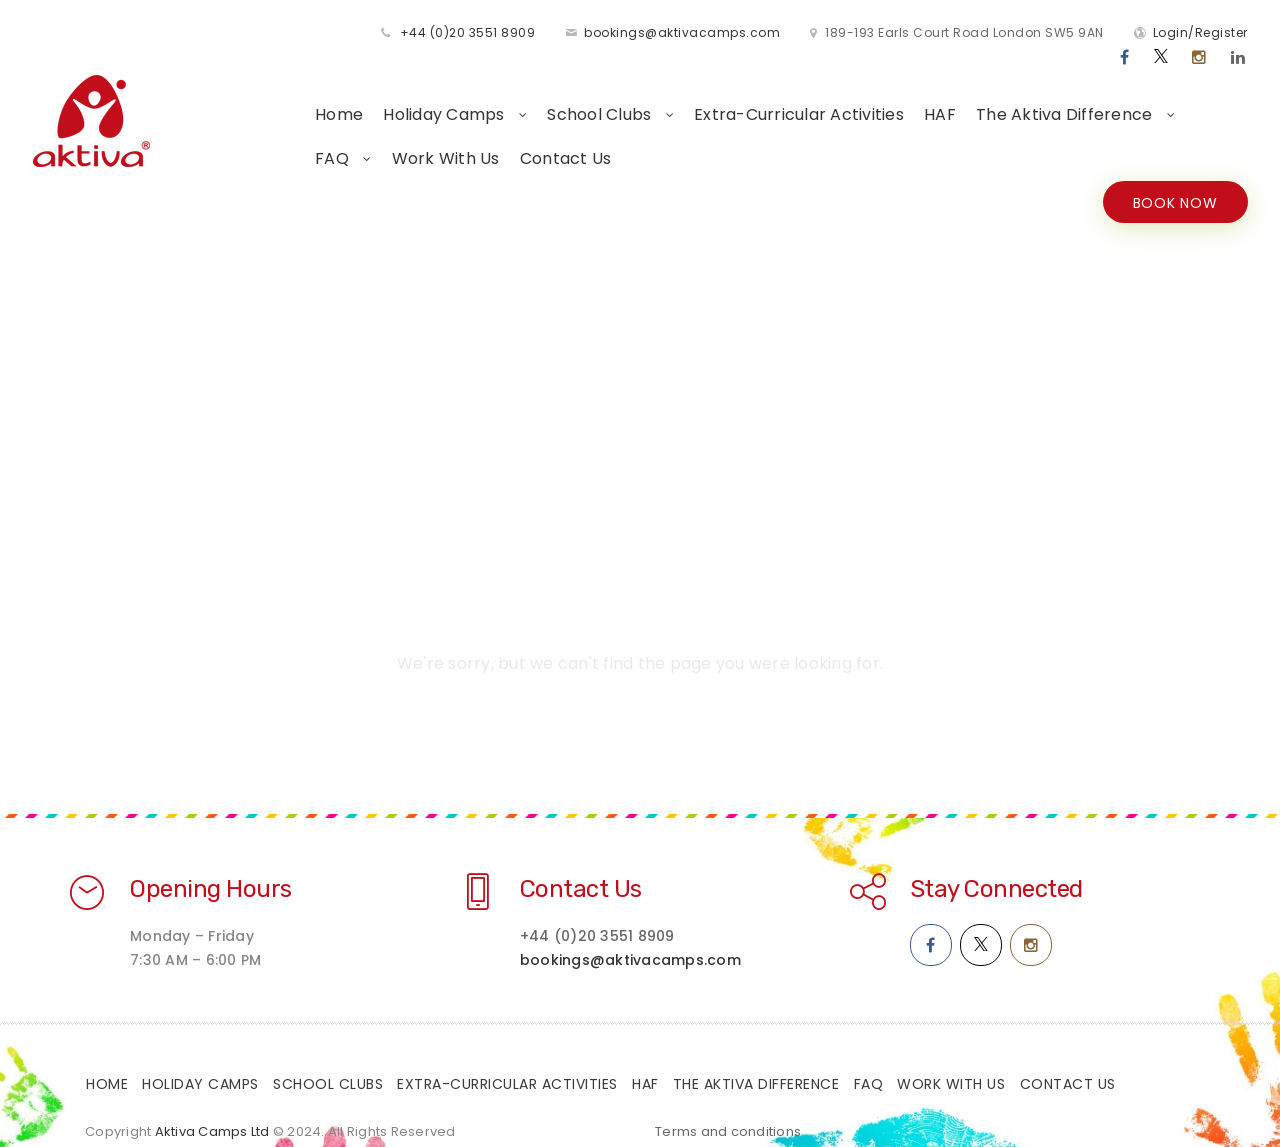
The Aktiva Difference (978, 90)
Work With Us (281, 134)
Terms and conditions (728, 1108)
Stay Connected (996, 866)
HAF (852, 90)
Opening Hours (211, 866)
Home (251, 90)
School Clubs (513, 90)
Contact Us (401, 134)
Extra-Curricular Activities (711, 90)
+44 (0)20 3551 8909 (305, 33)
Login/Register (1037, 33)
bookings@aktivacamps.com (519, 33)
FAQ (1126, 90)
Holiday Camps (358, 90)
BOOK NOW (1172, 179)
